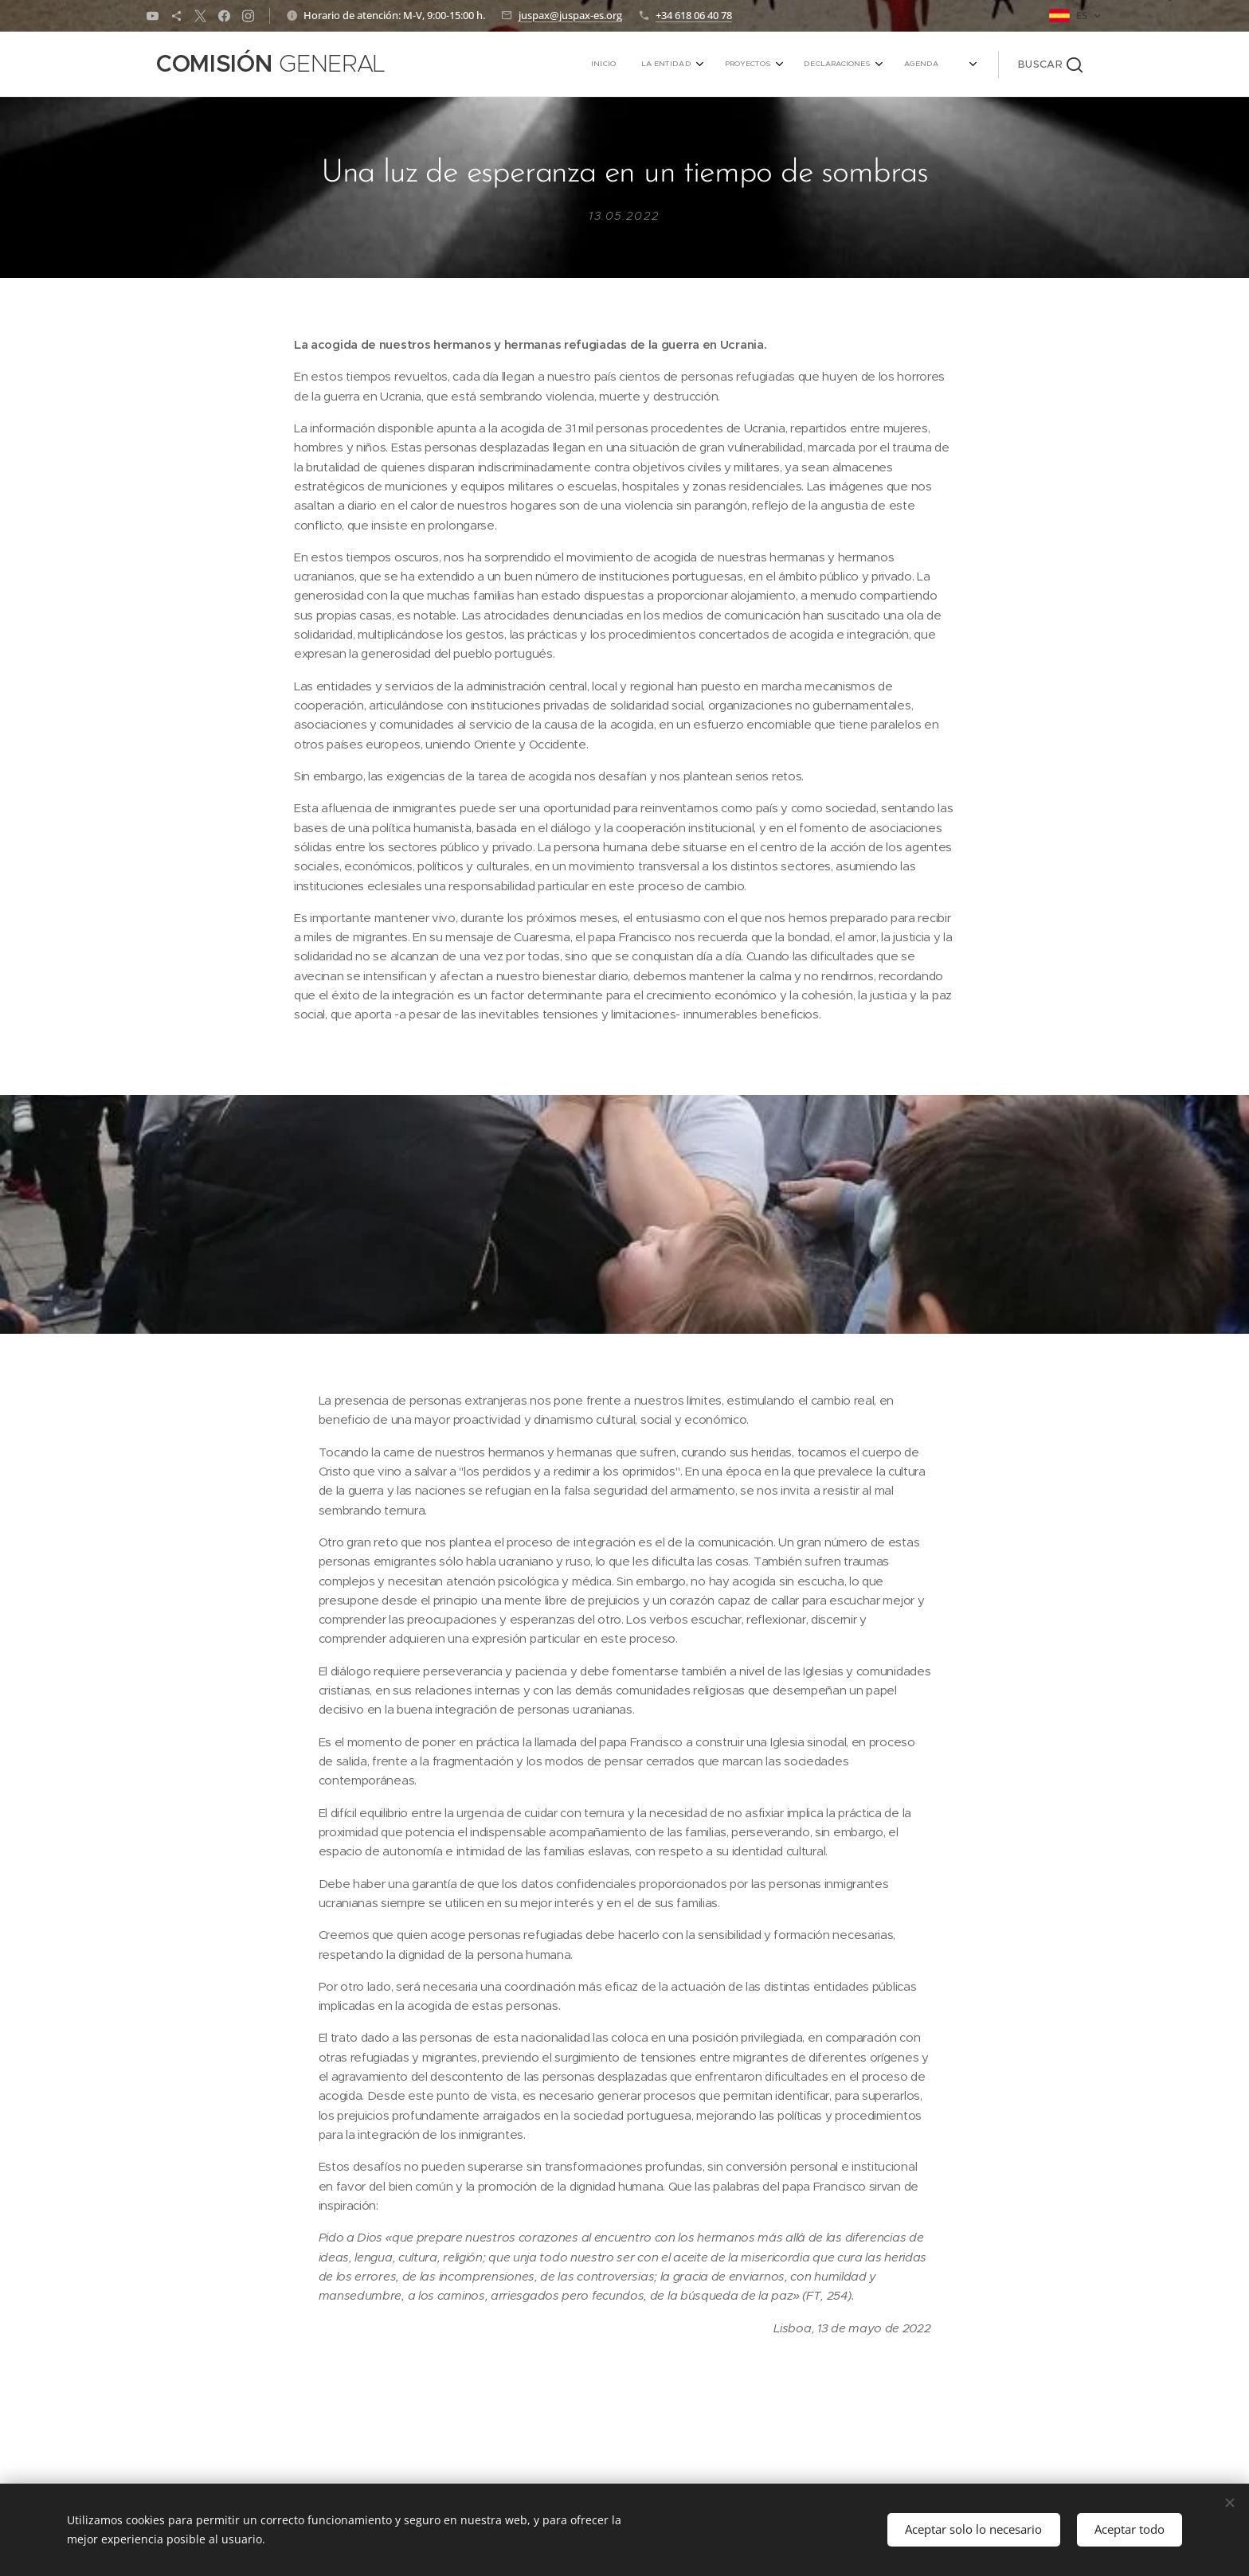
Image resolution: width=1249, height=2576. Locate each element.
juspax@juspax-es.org (570, 15)
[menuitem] (809, 64)
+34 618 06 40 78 (694, 15)
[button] (1050, 64)
